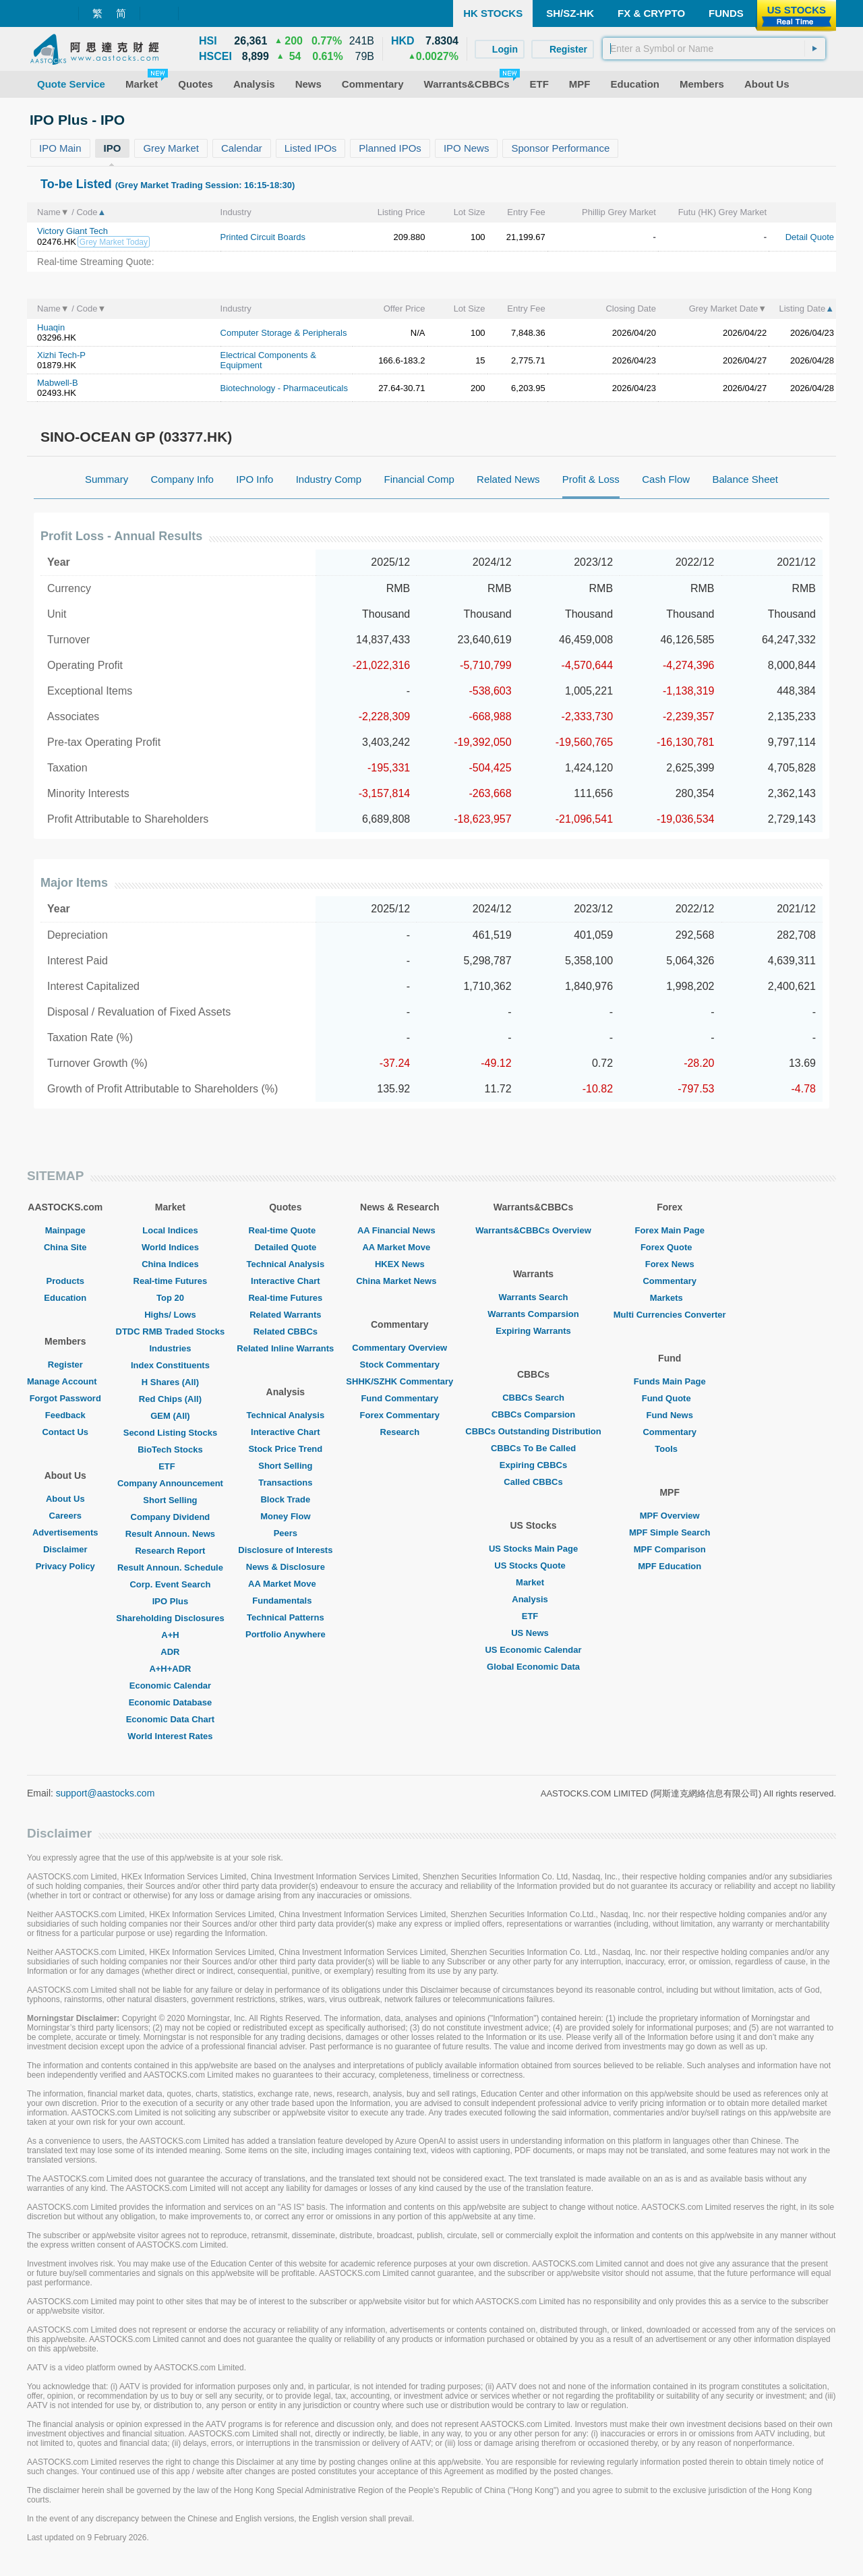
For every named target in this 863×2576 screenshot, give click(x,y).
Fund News (670, 1415)
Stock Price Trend (285, 1449)
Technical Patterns (285, 1617)
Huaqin (51, 327)
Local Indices (170, 1230)
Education (65, 1298)
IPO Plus (170, 1601)
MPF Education (669, 1566)
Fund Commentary (399, 1398)
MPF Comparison (670, 1549)
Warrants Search (533, 1297)
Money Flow (285, 1516)
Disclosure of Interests (285, 1550)
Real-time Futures (170, 1281)
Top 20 (170, 1298)
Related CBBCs (286, 1331)
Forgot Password (65, 1398)
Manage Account (65, 1381)
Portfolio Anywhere (285, 1634)
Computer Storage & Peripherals (283, 333)
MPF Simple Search (670, 1532)
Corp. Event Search (169, 1584)
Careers (65, 1516)
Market (533, 1582)
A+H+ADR (170, 1669)
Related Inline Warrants (285, 1348)
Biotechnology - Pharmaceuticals (284, 388)
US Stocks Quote (533, 1565)
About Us (65, 1499)
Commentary (669, 1281)
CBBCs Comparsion (533, 1414)
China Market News (399, 1281)
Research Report (170, 1551)
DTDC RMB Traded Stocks (170, 1331)
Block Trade (285, 1499)
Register (65, 1364)
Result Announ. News (170, 1534)
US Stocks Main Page (533, 1549)
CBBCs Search (533, 1398)
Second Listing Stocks (170, 1433)
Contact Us (65, 1432)
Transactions (285, 1482)
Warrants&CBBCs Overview (533, 1230)
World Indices (170, 1247)
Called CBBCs (533, 1482)
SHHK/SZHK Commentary (399, 1381)
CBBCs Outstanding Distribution (533, 1431)
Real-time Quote (286, 1230)
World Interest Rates (169, 1736)
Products (65, 1281)
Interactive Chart (285, 1281)
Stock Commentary (400, 1364)
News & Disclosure (285, 1567)
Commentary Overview (399, 1348)
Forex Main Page (670, 1230)
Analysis (533, 1599)
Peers (285, 1533)
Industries (170, 1348)
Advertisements (65, 1532)
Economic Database (170, 1702)
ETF (170, 1466)
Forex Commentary (400, 1415)
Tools (669, 1449)
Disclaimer (65, 1549)
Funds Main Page (670, 1381)
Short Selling (170, 1500)
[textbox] (714, 48)
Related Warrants (285, 1315)
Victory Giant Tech (72, 231)
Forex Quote (670, 1247)
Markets (670, 1298)
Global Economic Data (533, 1667)
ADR (169, 1652)
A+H (170, 1635)
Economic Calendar (170, 1685)
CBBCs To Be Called (533, 1448)
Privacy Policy (65, 1566)
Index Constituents (170, 1365)
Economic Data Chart (170, 1719)
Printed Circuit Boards (262, 237)
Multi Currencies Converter (670, 1315)
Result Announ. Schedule (170, 1567)
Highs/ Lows (170, 1315)
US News (533, 1633)
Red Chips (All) (170, 1399)
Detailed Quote (285, 1247)
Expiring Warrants (533, 1331)
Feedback (65, 1415)
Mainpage (65, 1230)
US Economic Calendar (533, 1650)
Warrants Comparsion (532, 1314)
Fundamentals (285, 1601)
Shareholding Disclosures (170, 1618)
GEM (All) (170, 1416)
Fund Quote (670, 1398)
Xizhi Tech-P (61, 355)
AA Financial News (399, 1230)
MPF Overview (670, 1516)
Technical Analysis (286, 1264)
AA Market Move (285, 1584)
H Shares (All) (170, 1382)
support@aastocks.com (105, 1793)
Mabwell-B (57, 383)
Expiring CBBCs (533, 1465)
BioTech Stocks (170, 1449)
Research (400, 1432)
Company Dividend (170, 1517)
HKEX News (400, 1264)
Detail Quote (809, 237)
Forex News (669, 1264)
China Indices (170, 1264)
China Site (65, 1247)
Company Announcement (170, 1483)
